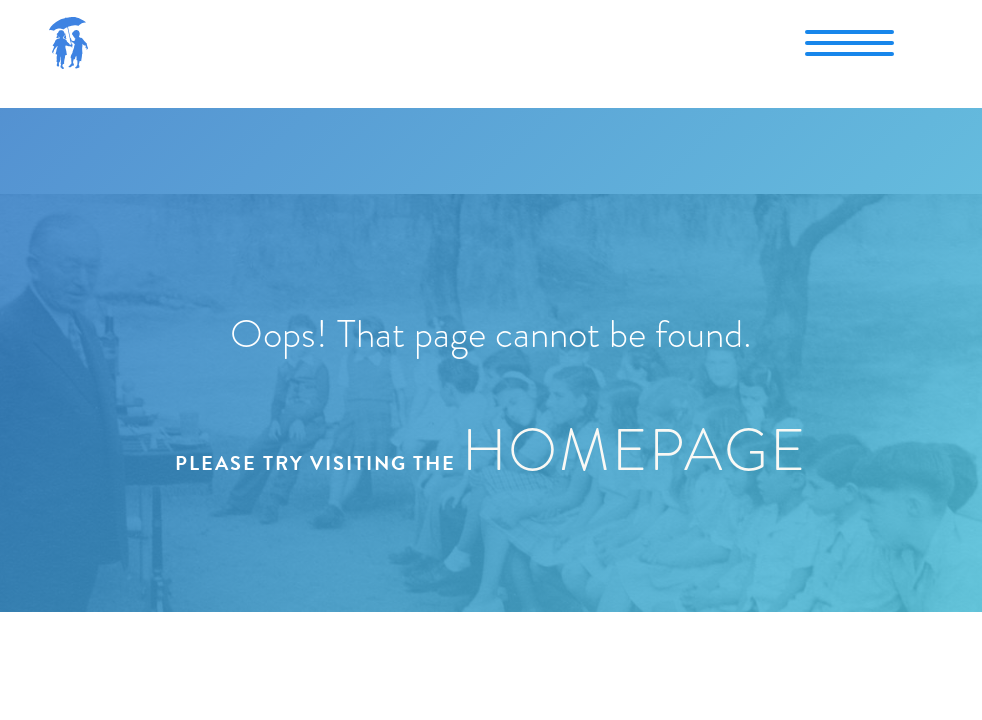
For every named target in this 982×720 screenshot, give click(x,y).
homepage (634, 450)
